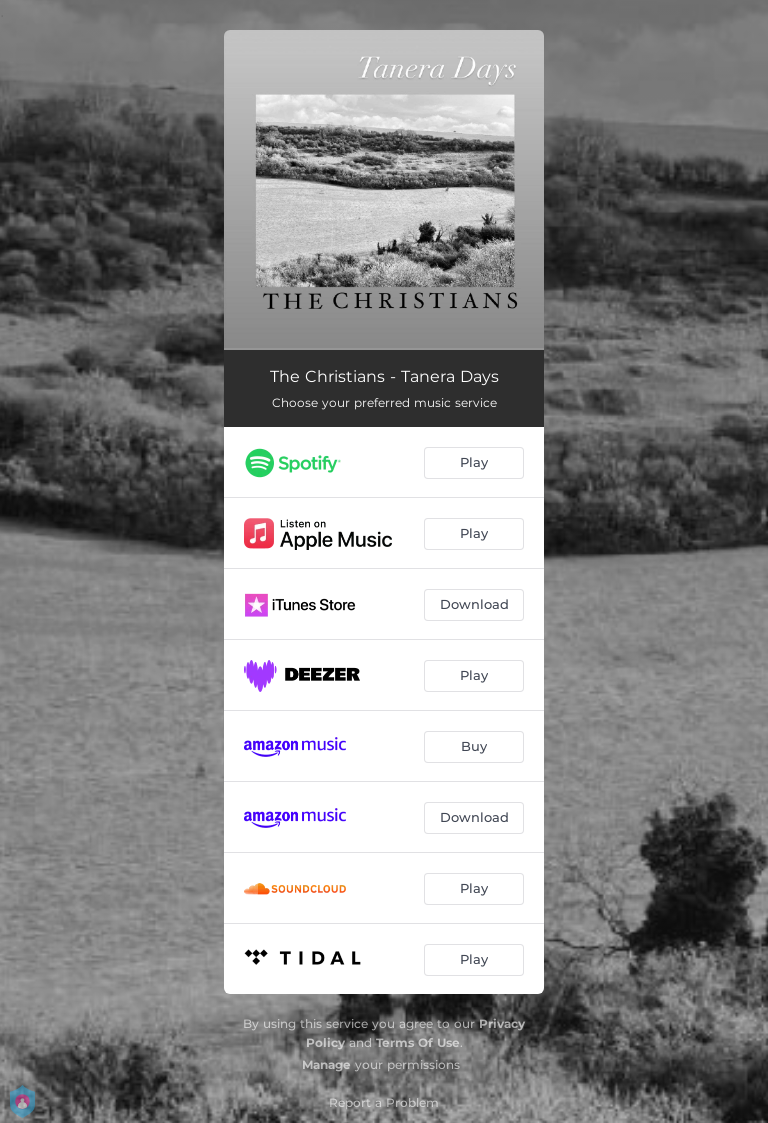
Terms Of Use (418, 1042)
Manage (326, 1064)
